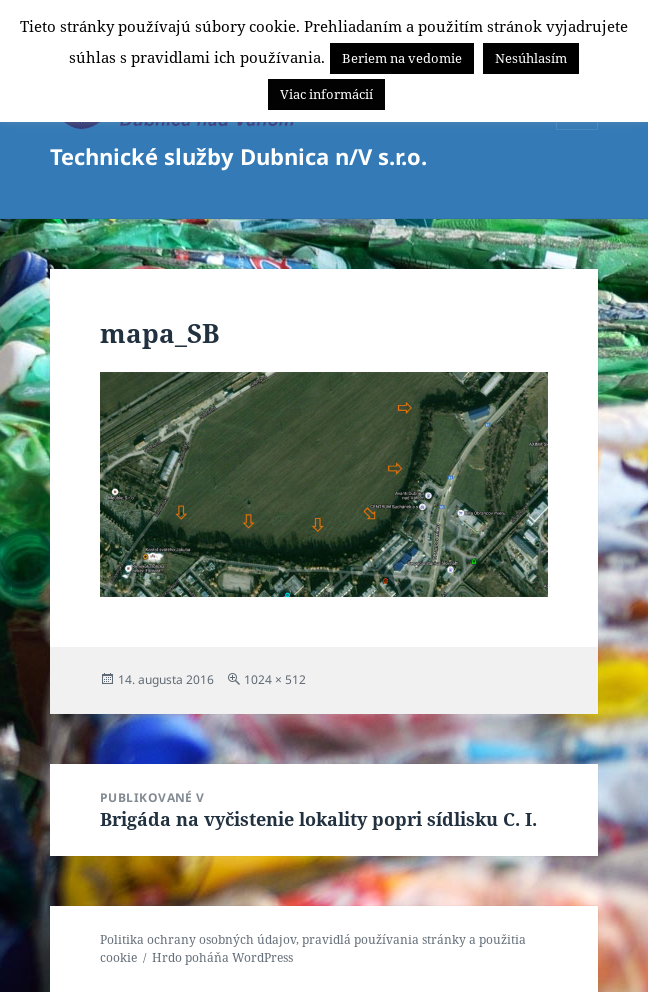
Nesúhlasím (531, 58)
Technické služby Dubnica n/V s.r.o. (238, 156)
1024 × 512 (275, 679)
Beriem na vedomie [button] (402, 58)
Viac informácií (326, 94)
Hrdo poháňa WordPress (222, 957)
